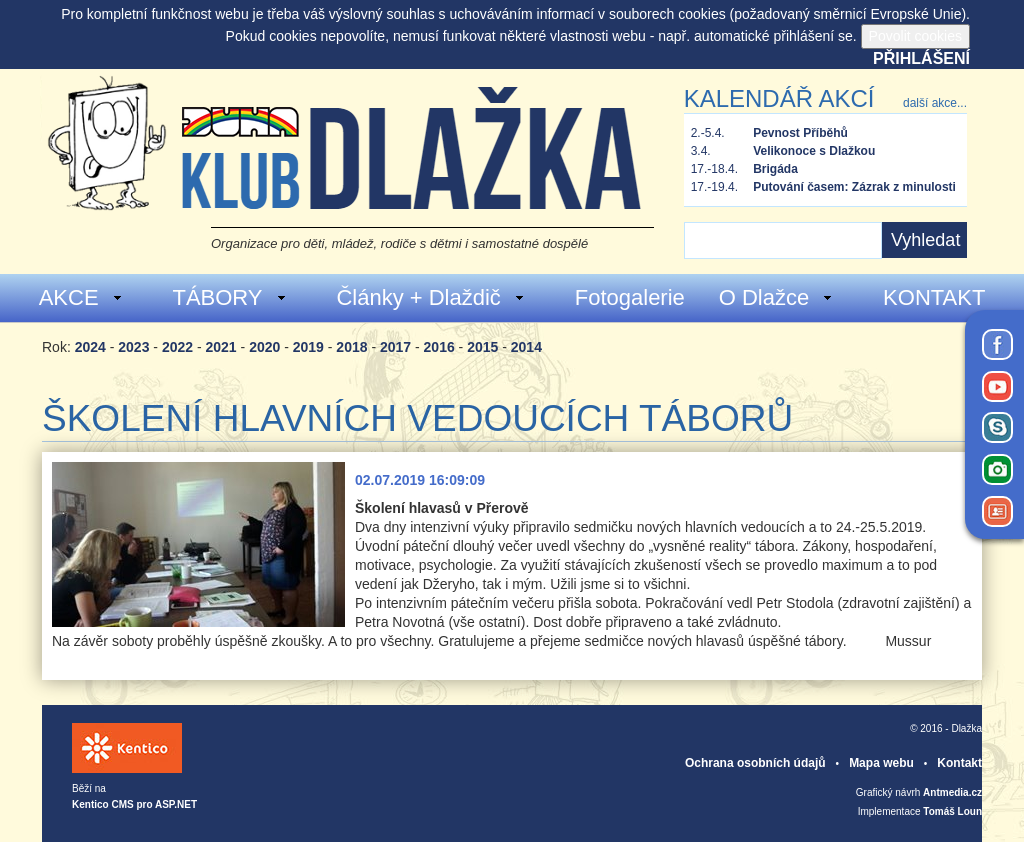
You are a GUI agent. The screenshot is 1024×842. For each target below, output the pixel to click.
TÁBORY (229, 297)
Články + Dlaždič (430, 297)
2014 (526, 347)
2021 (221, 347)
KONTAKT (934, 297)
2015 (482, 347)
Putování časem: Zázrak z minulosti (854, 187)
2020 (264, 347)
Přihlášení (921, 58)
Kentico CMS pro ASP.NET (134, 804)
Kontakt (959, 763)
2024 (90, 347)
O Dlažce (776, 297)
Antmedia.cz (952, 792)
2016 (439, 347)
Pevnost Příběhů (800, 133)
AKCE (81, 297)
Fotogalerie (630, 297)
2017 (395, 347)
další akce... (935, 103)
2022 (177, 347)
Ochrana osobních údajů (755, 763)
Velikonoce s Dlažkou (814, 151)
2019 (308, 347)
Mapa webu (881, 763)
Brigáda (775, 169)
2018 (351, 347)
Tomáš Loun (952, 811)
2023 (133, 347)
